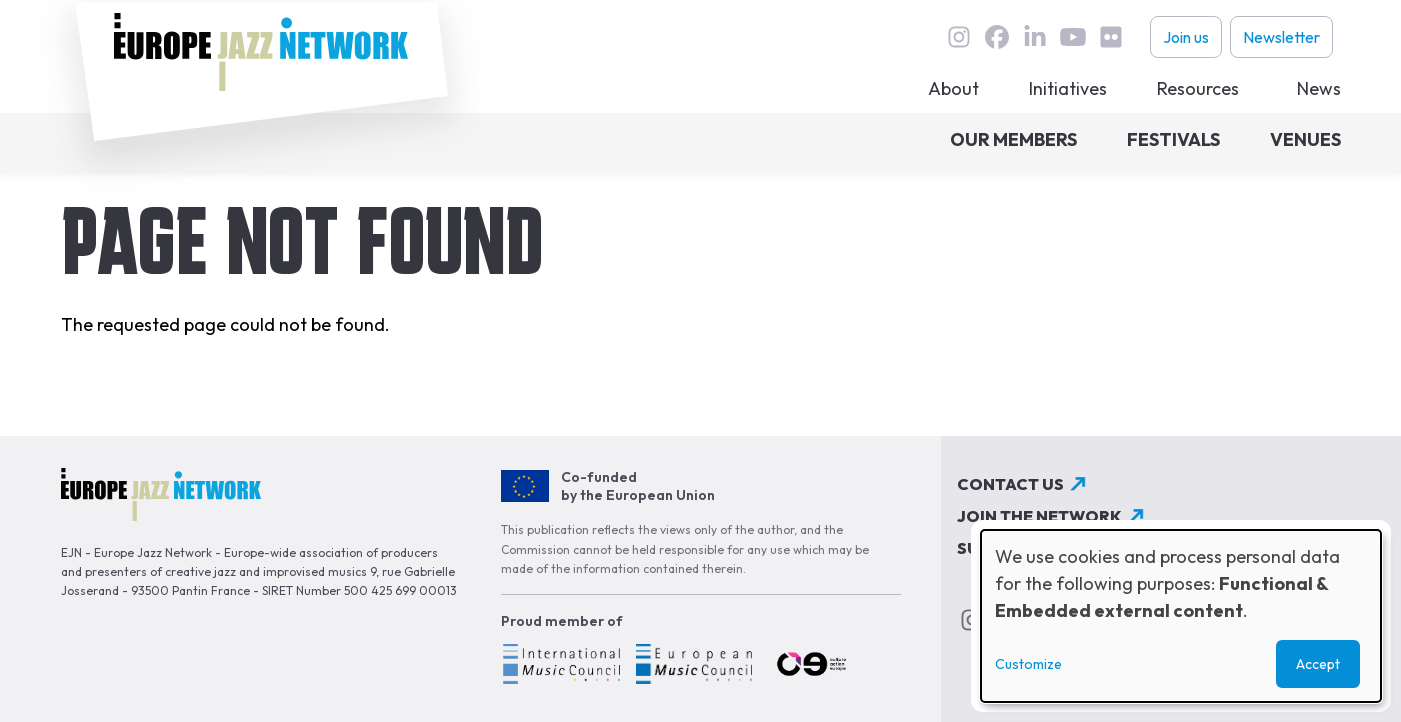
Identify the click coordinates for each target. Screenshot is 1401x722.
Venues (1305, 139)
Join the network (1039, 516)
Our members (1013, 139)
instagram (959, 37)
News (1319, 88)
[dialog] (1181, 616)
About (953, 88)
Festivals (1173, 139)
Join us (1186, 37)
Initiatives (1068, 88)
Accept (1318, 664)
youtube (1073, 37)
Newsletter (1281, 37)
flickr (1111, 37)
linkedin (1035, 37)
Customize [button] (1028, 664)
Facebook (997, 37)
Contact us (1010, 484)
